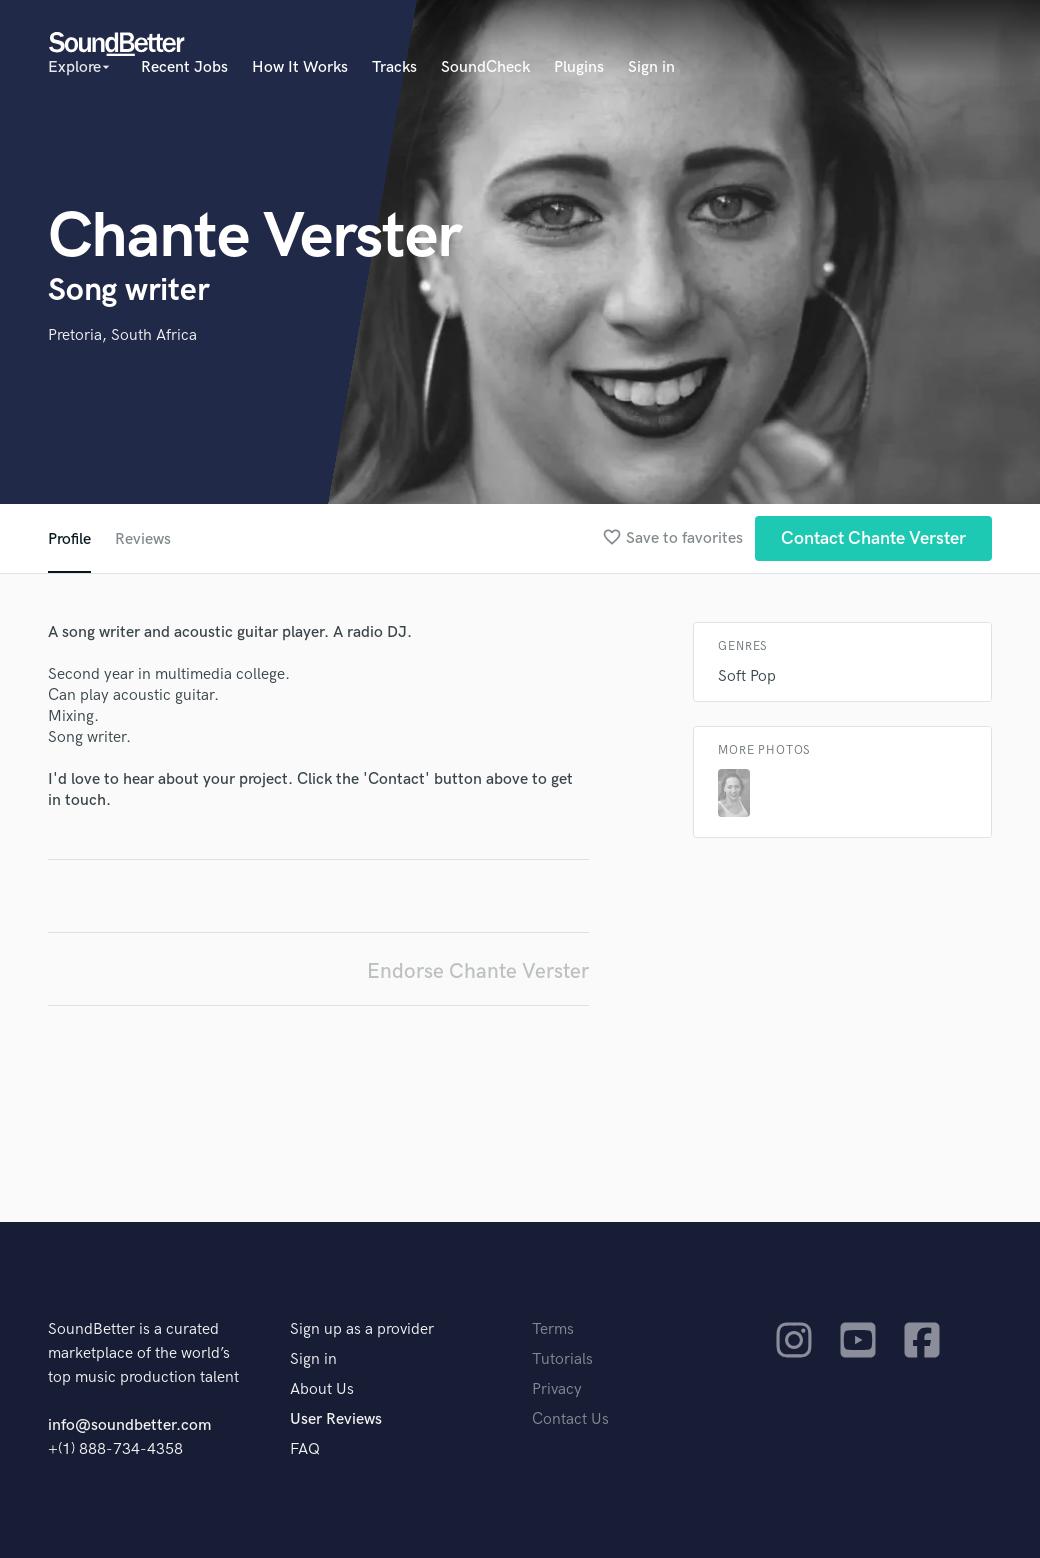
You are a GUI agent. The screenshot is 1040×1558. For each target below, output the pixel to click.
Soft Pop (747, 676)
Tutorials (562, 1359)
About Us (322, 1389)
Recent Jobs (184, 67)
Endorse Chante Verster (478, 971)
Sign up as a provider (362, 1329)
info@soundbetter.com (129, 1425)
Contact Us (570, 1419)
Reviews (143, 539)
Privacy (557, 1389)
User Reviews (336, 1419)
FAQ (305, 1449)
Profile (69, 539)
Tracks (394, 67)
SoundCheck (485, 67)
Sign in (651, 67)
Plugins (579, 67)
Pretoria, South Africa (122, 335)
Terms (553, 1329)
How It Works (300, 67)
